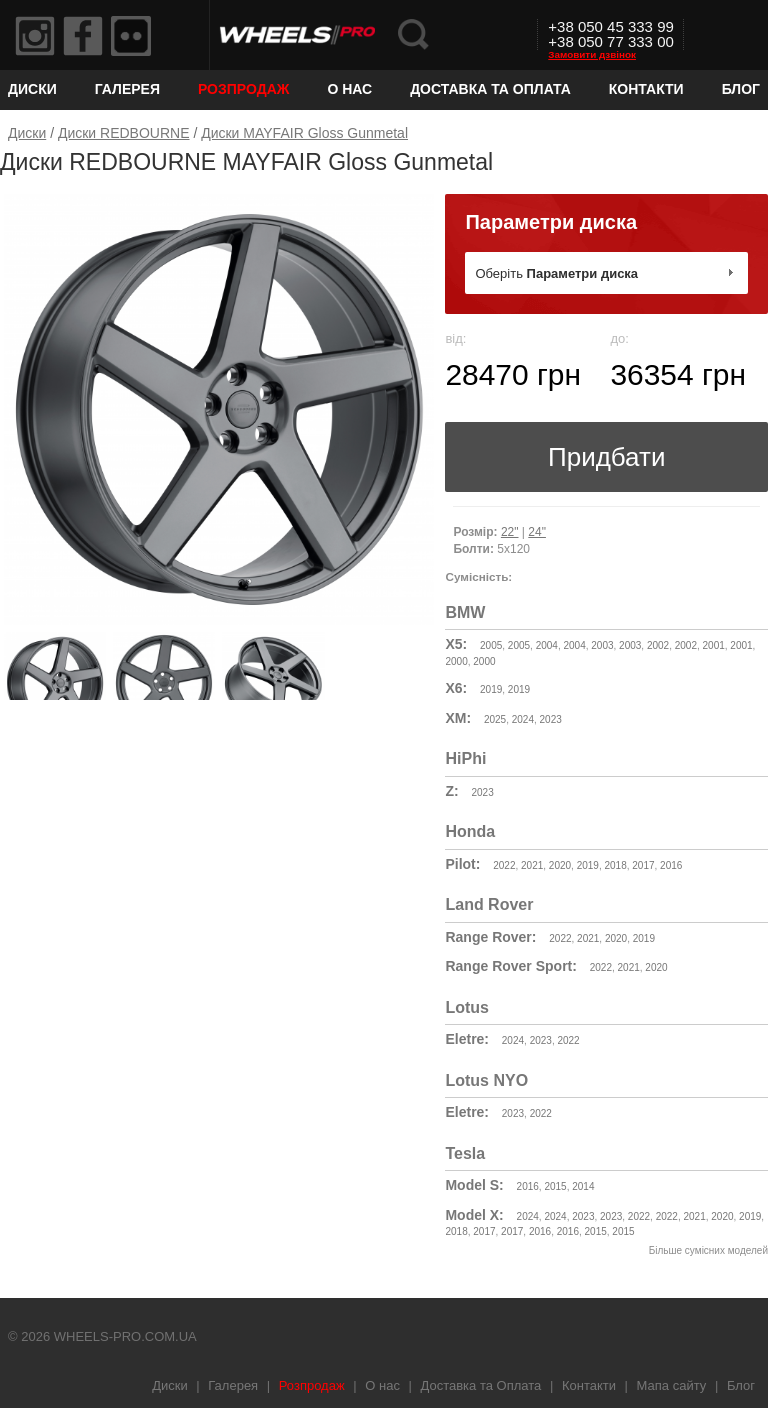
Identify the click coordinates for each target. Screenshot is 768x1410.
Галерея (127, 89)
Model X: (474, 1215)
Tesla (465, 1153)
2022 (504, 865)
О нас (349, 89)
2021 (532, 865)
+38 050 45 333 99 (611, 26)
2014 (583, 1186)
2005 (491, 645)
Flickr (131, 36)
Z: (451, 791)
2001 (714, 645)
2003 (602, 645)
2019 (491, 689)
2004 (547, 645)
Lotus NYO (486, 1080)
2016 (671, 865)
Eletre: (467, 1039)
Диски (32, 89)
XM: (458, 718)
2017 (643, 865)
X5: (456, 644)
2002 (658, 645)
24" (537, 532)
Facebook (83, 36)
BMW (465, 612)
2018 (615, 865)
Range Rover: (490, 937)
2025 (495, 719)
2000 (456, 661)
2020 (560, 865)
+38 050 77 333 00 (611, 41)
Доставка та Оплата (490, 89)
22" (510, 532)
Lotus (467, 1007)
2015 (555, 1186)
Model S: (474, 1185)
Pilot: (462, 864)
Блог (741, 89)
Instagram (35, 36)
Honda (470, 831)
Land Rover (489, 904)
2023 (551, 719)
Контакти (646, 89)
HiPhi (465, 758)
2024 (523, 719)
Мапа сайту (672, 1385)
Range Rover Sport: (510, 966)
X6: (456, 688)
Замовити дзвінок (592, 54)
